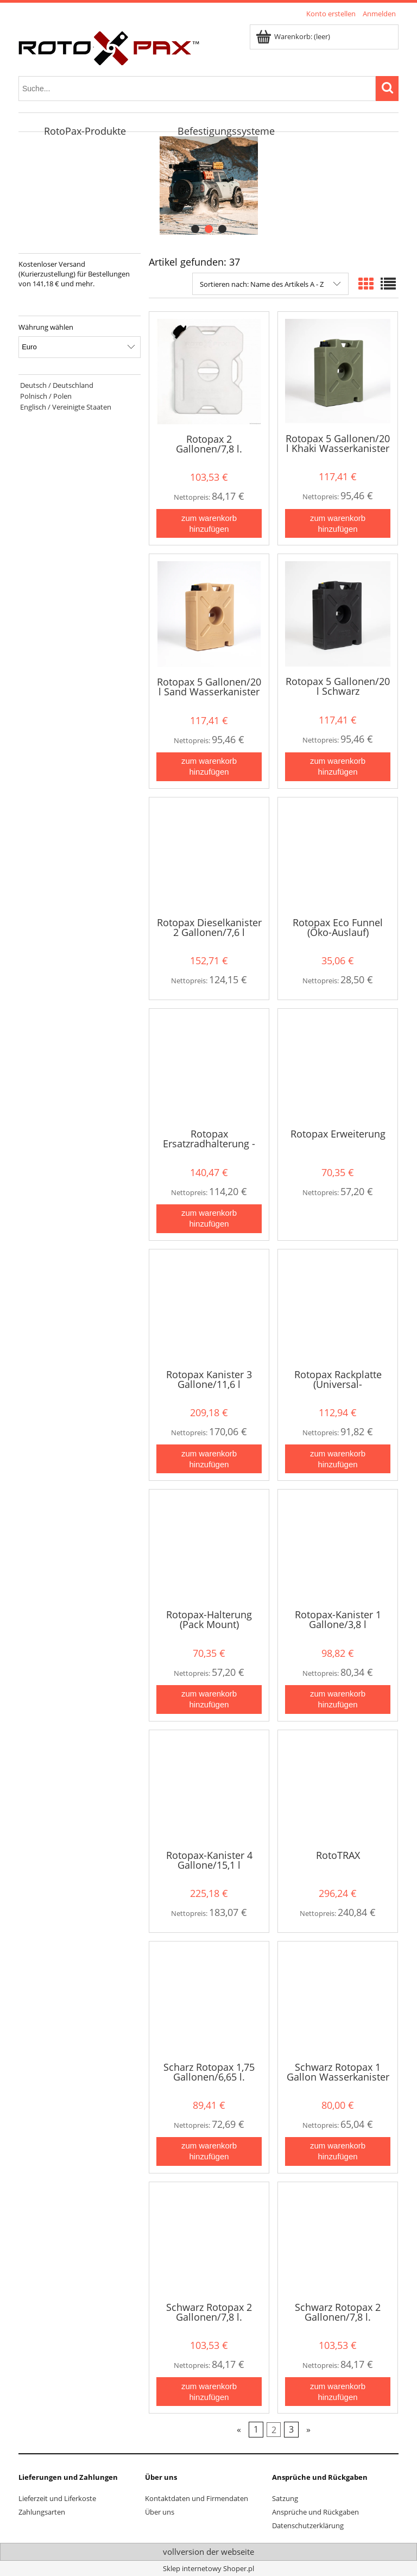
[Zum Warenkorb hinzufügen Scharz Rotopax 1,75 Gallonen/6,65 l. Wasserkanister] (209, 2151)
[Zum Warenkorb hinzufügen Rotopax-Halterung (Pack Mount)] (209, 1699)
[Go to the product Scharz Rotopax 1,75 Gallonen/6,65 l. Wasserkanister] (209, 2000)
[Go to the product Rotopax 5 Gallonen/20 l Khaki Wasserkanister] (337, 371)
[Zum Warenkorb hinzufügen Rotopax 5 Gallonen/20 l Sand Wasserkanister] (209, 766)
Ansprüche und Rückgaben (315, 2512)
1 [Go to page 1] (256, 2430)
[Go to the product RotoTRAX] (337, 1788)
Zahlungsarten (41, 2512)
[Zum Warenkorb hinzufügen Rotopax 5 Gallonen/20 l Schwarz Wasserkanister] (337, 766)
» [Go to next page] (308, 2430)
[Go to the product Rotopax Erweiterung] (337, 1067)
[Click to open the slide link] (201, 185)
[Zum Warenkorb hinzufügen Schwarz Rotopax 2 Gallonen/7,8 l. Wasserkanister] (209, 2391)
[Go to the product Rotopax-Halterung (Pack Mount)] (209, 1548)
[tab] (195, 229)
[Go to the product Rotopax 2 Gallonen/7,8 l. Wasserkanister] (209, 371)
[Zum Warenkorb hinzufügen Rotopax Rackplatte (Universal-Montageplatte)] (337, 1458)
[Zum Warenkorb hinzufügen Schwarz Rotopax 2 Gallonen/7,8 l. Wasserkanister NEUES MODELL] (337, 2391)
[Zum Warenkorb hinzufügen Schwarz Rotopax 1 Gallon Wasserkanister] (337, 2151)
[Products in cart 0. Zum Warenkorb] (293, 36)
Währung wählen (45, 327)
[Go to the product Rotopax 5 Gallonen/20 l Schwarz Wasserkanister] (337, 614)
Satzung (285, 2498)
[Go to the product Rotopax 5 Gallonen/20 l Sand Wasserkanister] (209, 614)
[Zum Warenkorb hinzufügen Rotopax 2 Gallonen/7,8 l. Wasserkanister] (209, 523)
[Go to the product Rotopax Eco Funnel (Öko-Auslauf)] (337, 856)
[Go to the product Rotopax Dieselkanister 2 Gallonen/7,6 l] (209, 856)
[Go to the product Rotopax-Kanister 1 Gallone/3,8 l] (337, 1548)
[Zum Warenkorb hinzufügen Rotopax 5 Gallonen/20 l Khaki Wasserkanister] (337, 523)
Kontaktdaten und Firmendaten (196, 2498)
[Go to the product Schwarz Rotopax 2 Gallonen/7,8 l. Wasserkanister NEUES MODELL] (337, 2240)
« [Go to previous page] (239, 2430)
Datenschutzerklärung (308, 2525)
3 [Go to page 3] (291, 2430)
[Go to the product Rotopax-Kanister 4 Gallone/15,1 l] (209, 1788)
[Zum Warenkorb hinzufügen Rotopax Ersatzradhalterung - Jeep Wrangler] (209, 1218)
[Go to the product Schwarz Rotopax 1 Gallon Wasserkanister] (337, 2000)
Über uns (159, 2512)
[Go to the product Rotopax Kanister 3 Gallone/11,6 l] (209, 1308)
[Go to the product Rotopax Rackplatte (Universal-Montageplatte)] (337, 1308)
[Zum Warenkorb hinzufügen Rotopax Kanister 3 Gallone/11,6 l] (209, 1458)
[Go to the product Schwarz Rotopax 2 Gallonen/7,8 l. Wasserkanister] (209, 2240)
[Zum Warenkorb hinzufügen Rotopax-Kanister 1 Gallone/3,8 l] (337, 1699)
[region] (208, 185)
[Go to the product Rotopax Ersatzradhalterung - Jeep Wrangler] (209, 1067)
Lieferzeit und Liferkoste (57, 2498)
